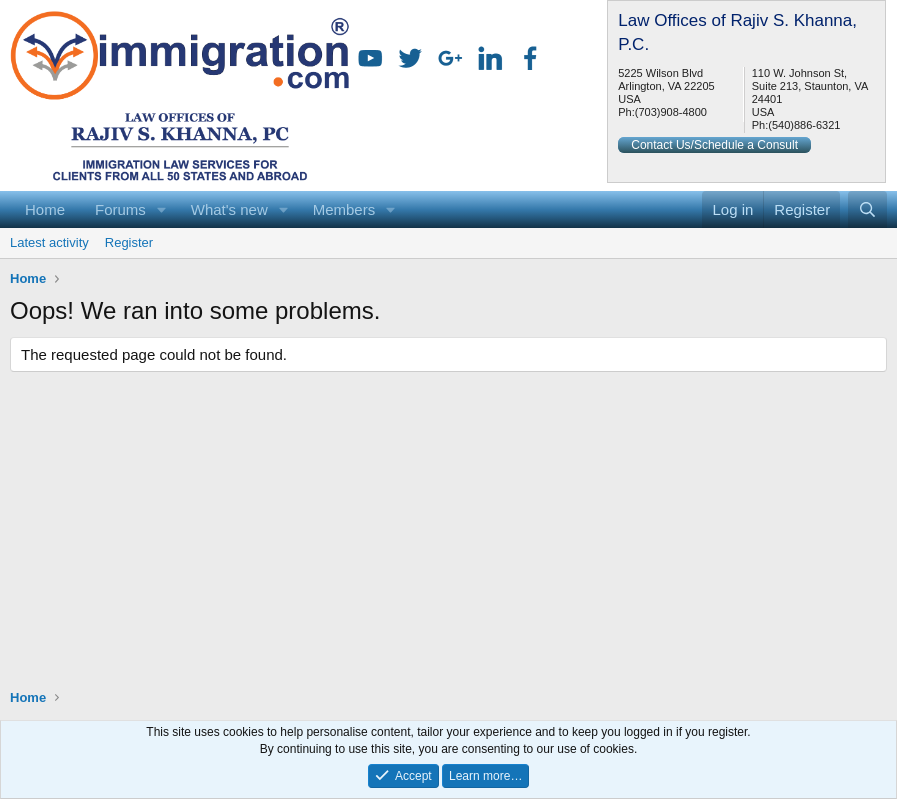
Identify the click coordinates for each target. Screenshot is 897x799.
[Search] (867, 209)
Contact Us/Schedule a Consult (714, 145)
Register (129, 242)
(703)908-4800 (671, 112)
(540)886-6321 (804, 125)
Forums (120, 209)
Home (45, 209)
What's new (229, 209)
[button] (162, 209)
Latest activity (49, 242)
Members (344, 209)
